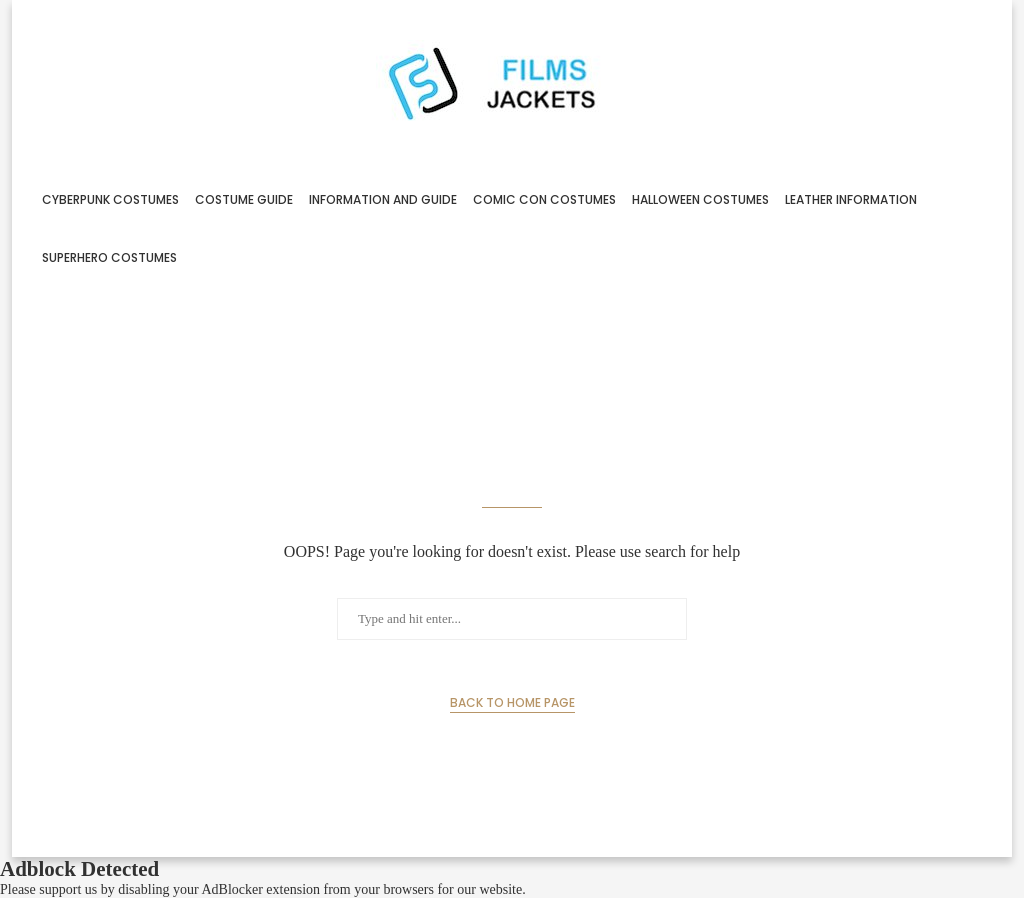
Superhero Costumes (109, 257)
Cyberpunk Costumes (110, 199)
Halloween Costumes (700, 199)
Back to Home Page (512, 702)
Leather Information (851, 199)
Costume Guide (244, 199)
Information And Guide (383, 199)
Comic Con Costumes (544, 199)
